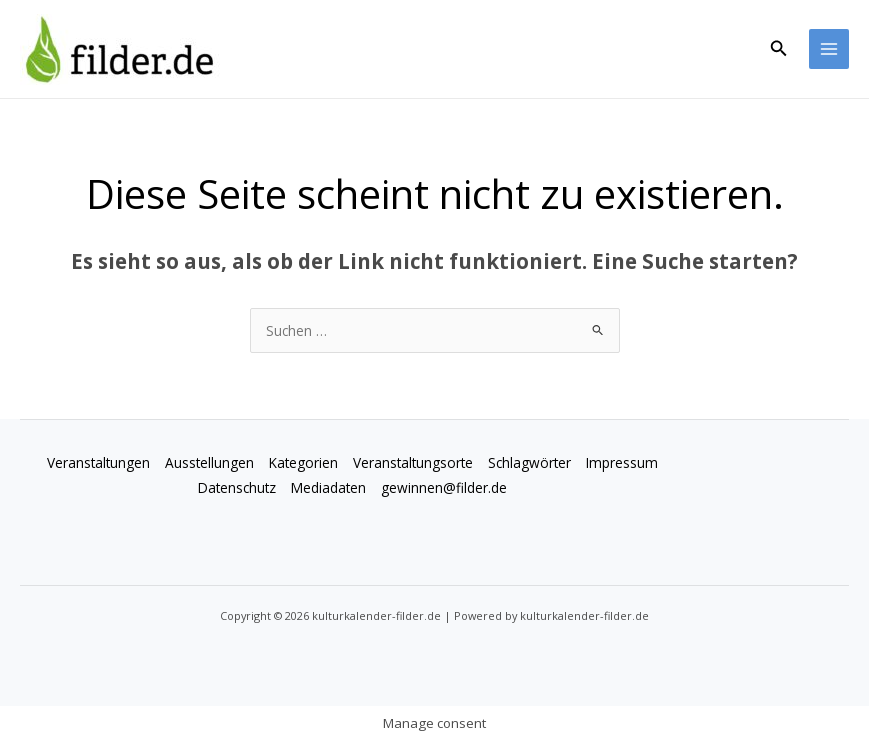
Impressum (622, 462)
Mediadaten (328, 487)
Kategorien (303, 462)
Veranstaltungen (98, 462)
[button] (779, 49)
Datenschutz (237, 487)
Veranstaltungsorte (413, 462)
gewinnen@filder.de (444, 487)
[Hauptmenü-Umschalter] (829, 49)
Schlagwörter (529, 462)
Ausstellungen (209, 462)
